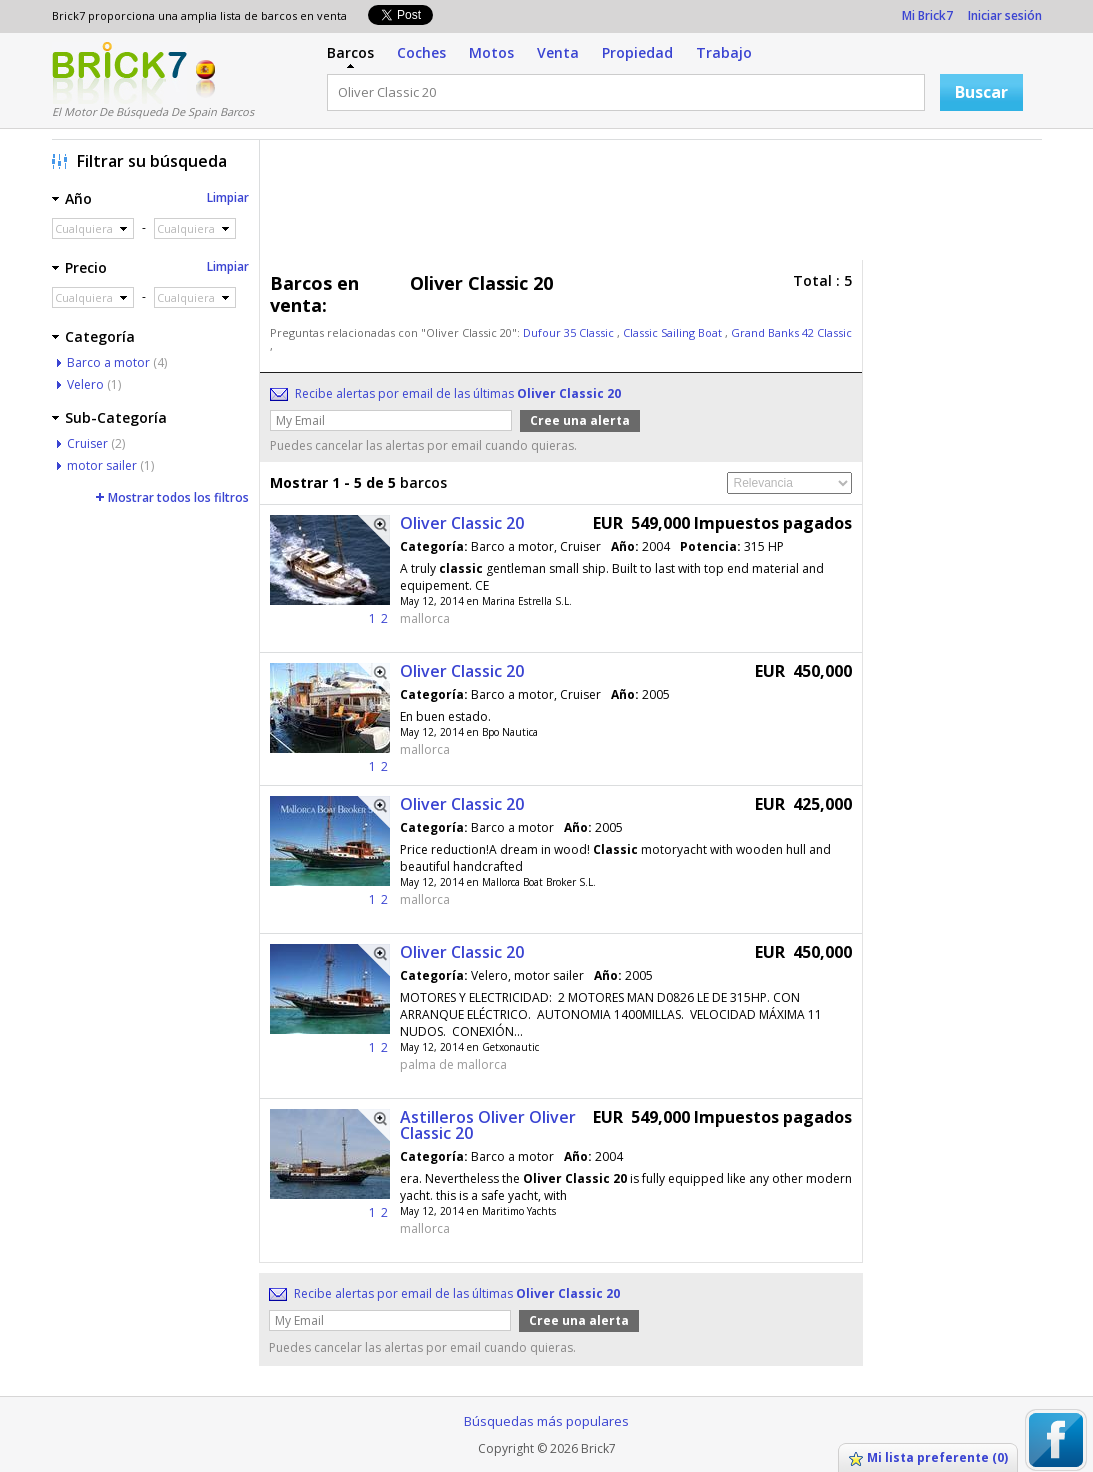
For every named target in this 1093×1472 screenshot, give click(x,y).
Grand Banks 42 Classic (791, 332)
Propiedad (637, 52)
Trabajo (724, 52)
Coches (421, 52)
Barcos (350, 52)
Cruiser (87, 443)
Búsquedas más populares (546, 1421)
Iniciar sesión (1005, 15)
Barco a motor (108, 362)
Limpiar (228, 197)
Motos (491, 52)
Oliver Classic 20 (462, 523)
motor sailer (102, 465)
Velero (85, 384)
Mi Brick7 (927, 15)
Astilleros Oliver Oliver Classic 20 (488, 1125)
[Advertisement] (656, 205)
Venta (558, 52)
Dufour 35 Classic (570, 332)
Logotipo (119, 73)
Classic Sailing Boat (674, 332)
